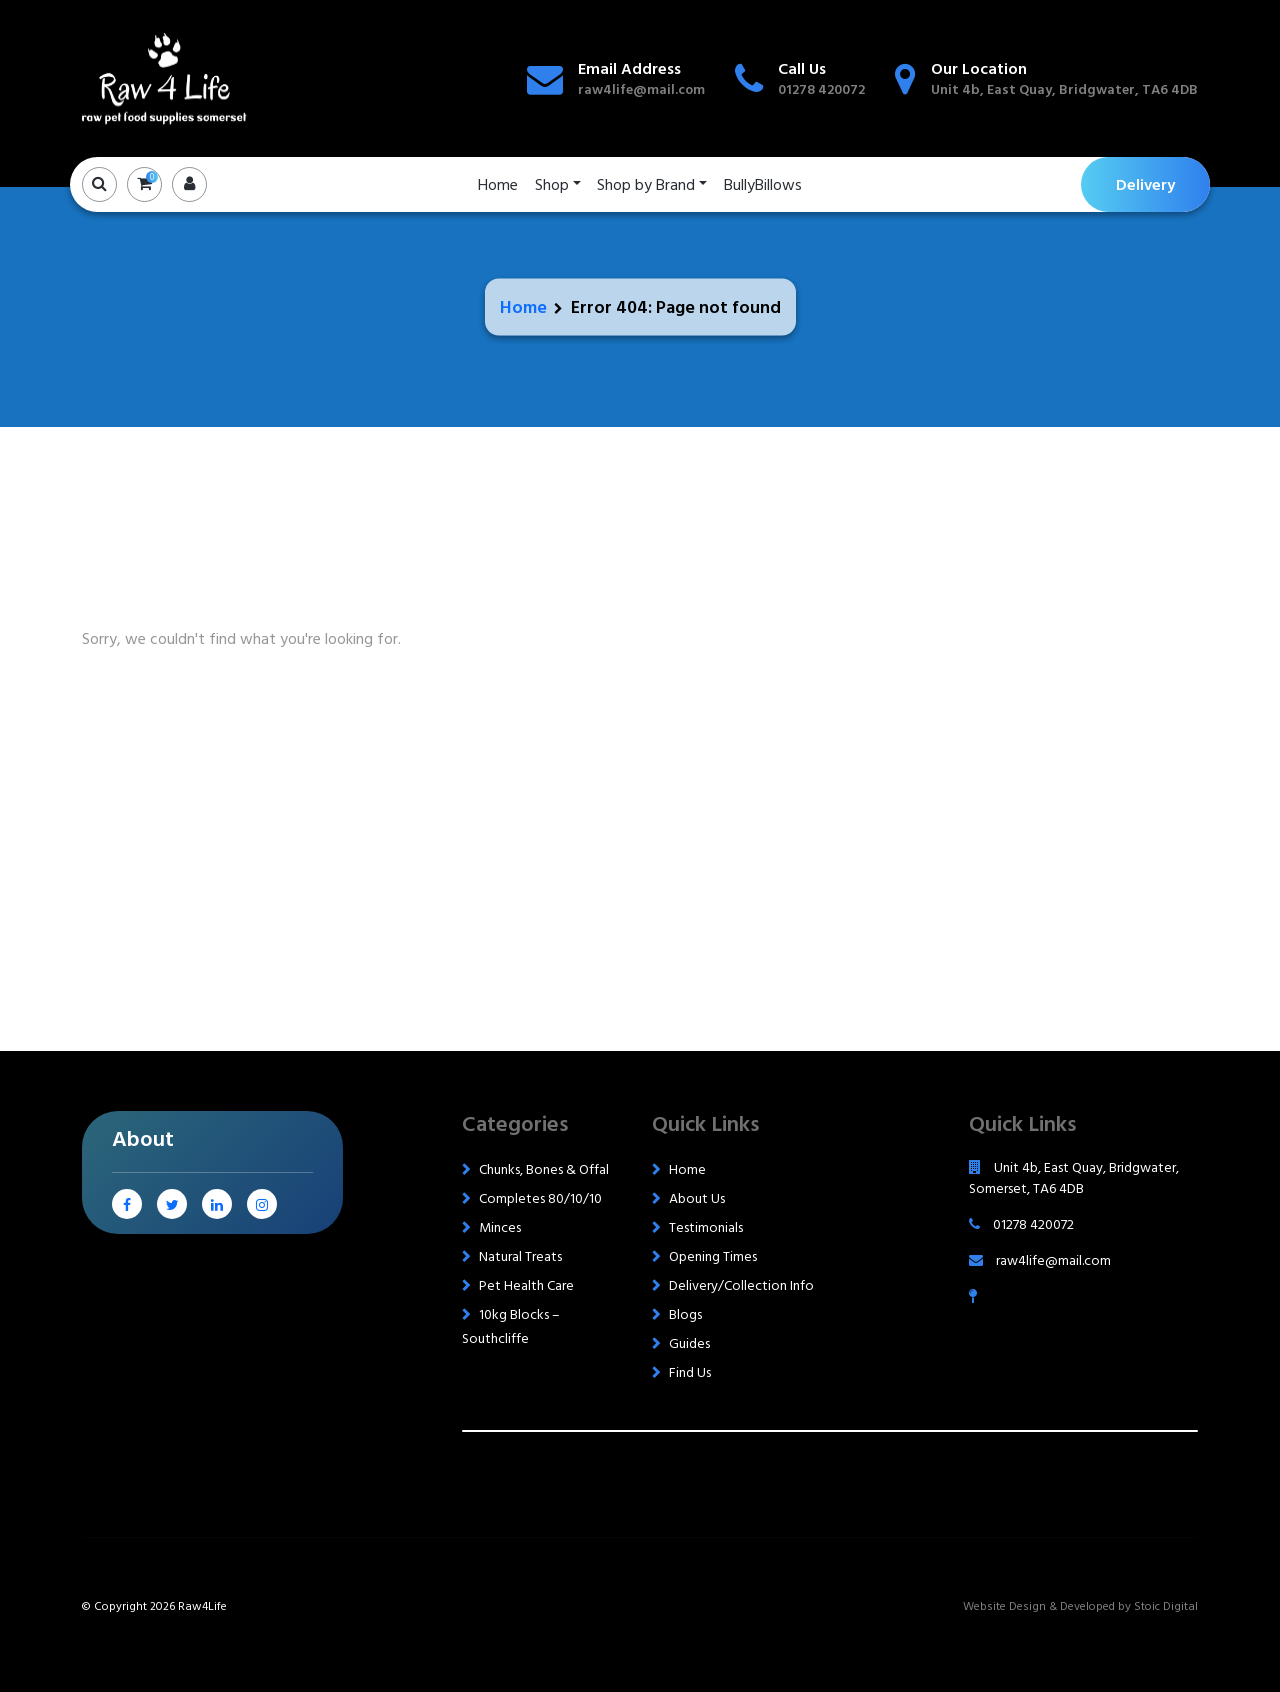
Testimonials (706, 1227)
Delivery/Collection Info (741, 1285)
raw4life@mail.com (641, 89)
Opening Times (713, 1256)
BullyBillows (763, 185)
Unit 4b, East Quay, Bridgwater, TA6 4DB (1064, 89)
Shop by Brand (646, 185)
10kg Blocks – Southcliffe (511, 1326)
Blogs (685, 1314)
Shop (552, 185)
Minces (500, 1227)
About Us (697, 1198)
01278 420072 (821, 89)
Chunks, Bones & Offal (544, 1169)
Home (498, 185)
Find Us (690, 1372)
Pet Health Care (526, 1285)
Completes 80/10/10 (540, 1198)
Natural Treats (520, 1256)
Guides (689, 1343)
